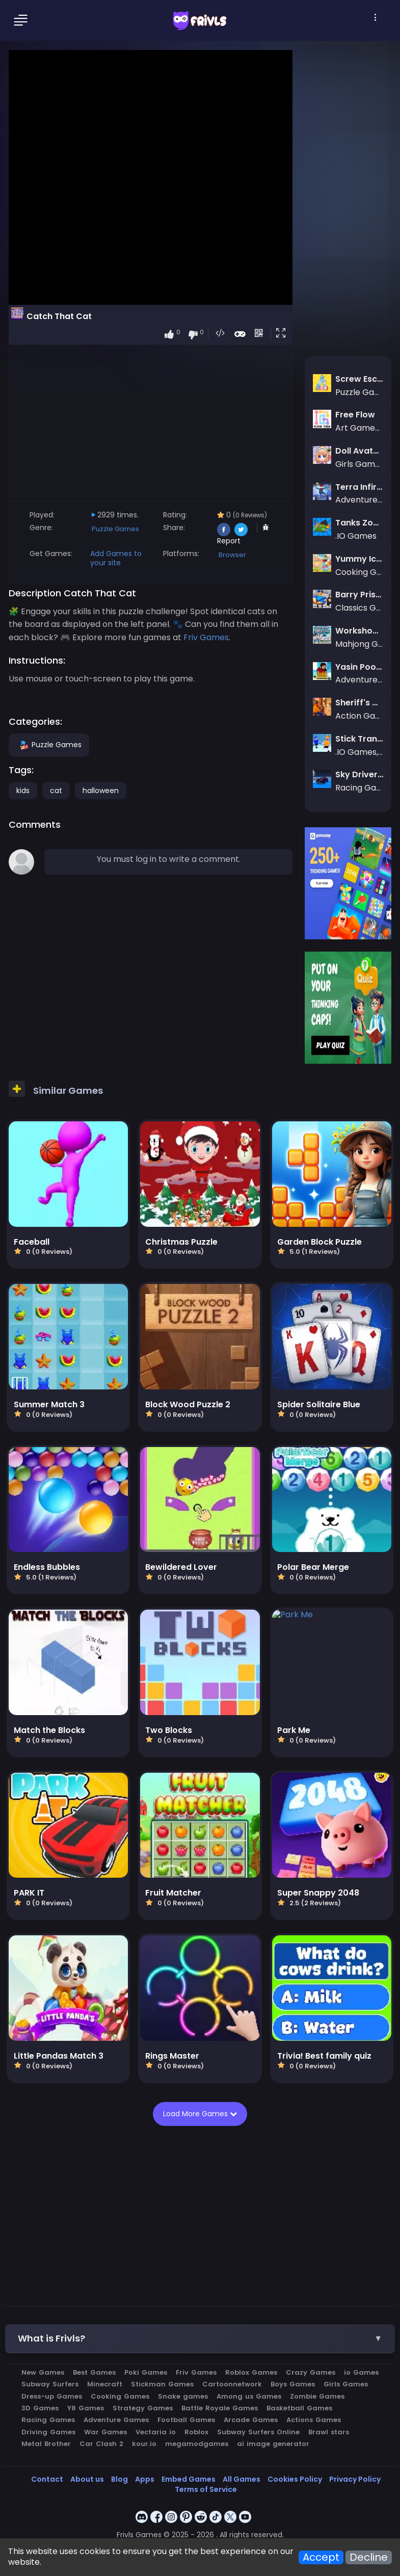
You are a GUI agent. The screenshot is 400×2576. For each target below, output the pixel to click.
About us (87, 2479)
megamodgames (196, 2444)
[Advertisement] (150, 420)
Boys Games (293, 2384)
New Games (42, 2372)
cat (56, 790)
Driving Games (48, 2432)
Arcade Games (251, 2420)
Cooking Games (120, 2396)
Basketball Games (299, 2408)
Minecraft (104, 2384)
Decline (369, 2557)
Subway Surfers (49, 2384)
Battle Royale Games (219, 2408)
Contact (47, 2479)
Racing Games (48, 2420)
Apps (144, 2479)
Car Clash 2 (101, 2444)
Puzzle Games (115, 529)
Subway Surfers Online (258, 2432)
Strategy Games (143, 2408)
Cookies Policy (295, 2479)
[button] (282, 333)
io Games (361, 2372)
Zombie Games (317, 2396)
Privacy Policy (355, 2479)
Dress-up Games (51, 2396)
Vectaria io (156, 2432)
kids (23, 790)
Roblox (196, 2432)
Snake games (183, 2396)
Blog (119, 2479)
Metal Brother (46, 2444)
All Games (241, 2479)
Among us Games (249, 2396)
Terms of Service (206, 2489)
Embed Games (189, 2479)
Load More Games (199, 2114)
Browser (232, 555)
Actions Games (313, 2420)
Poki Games (145, 2372)
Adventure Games (116, 2420)
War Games (105, 2432)
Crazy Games (310, 2372)
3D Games (40, 2408)
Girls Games (346, 2384)
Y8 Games (85, 2408)
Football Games (186, 2420)
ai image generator (273, 2444)
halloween (101, 790)
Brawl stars (328, 2432)
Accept (321, 2557)
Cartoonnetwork (232, 2384)
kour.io (144, 2444)
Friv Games (196, 2372)
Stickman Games (162, 2384)
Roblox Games (251, 2372)
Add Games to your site (116, 558)
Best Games (94, 2372)
